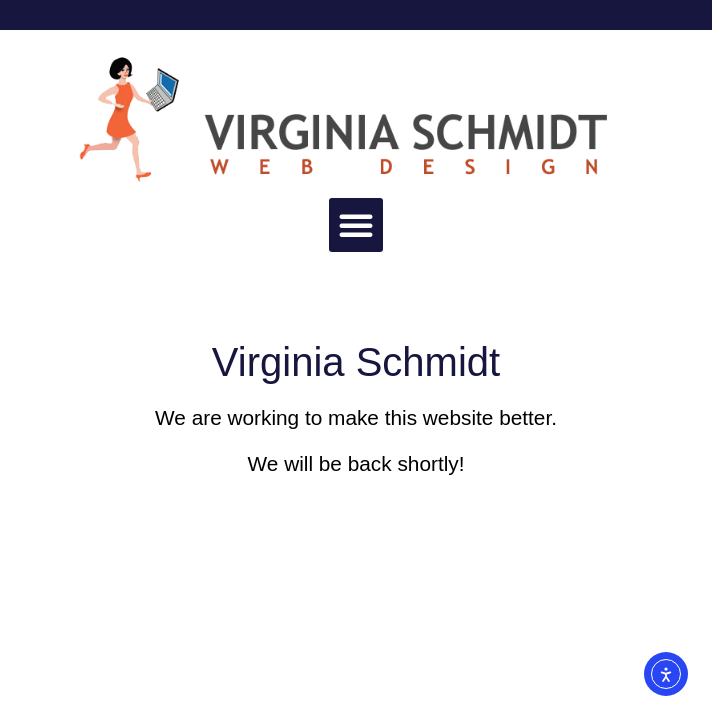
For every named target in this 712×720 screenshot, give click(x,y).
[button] (356, 225)
